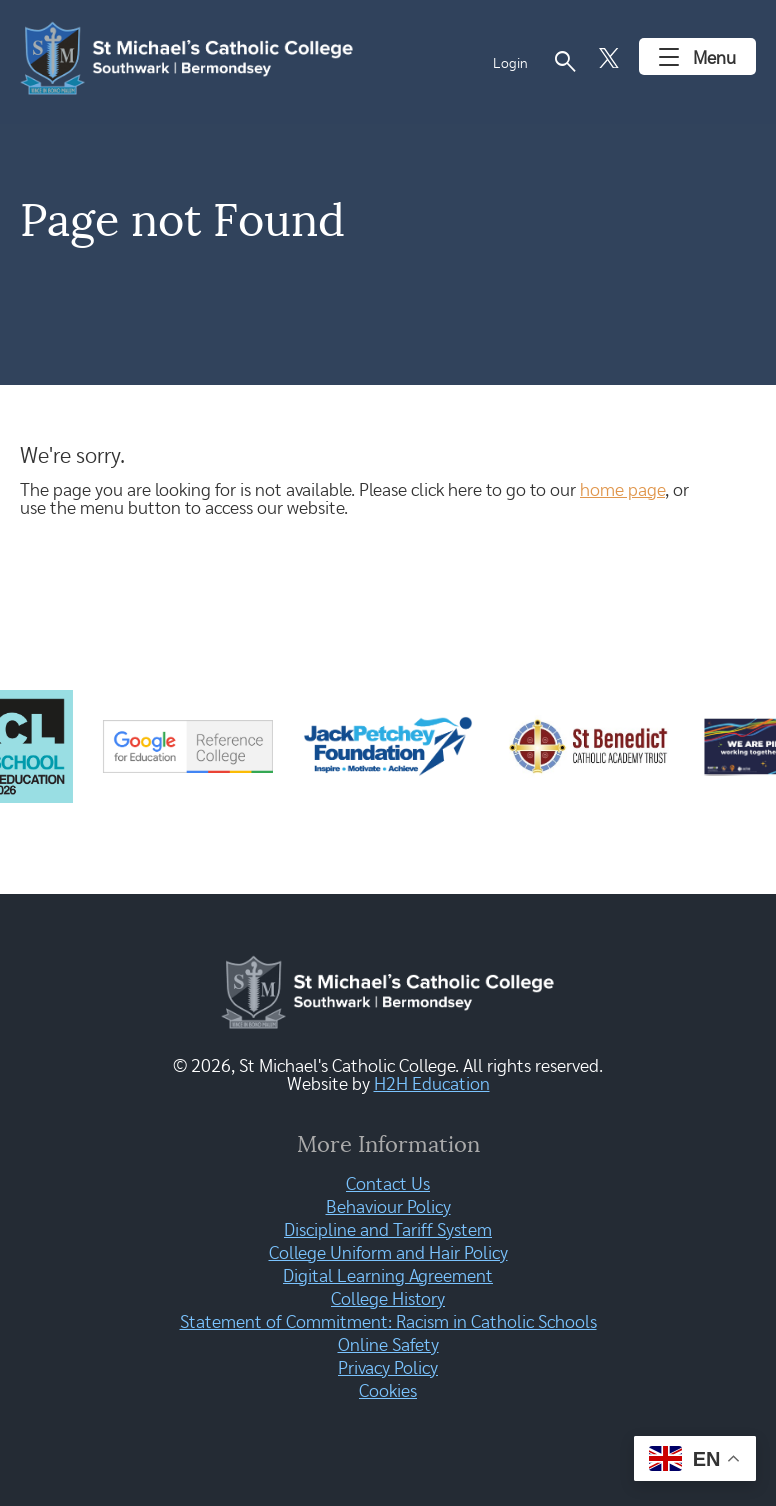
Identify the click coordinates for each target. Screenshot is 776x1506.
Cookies (388, 1392)
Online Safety (388, 1346)
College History (388, 1300)
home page (622, 491)
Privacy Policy (388, 1369)
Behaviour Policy (388, 1208)
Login (510, 64)
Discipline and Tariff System (388, 1231)
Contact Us (388, 1185)
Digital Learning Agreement (388, 1277)
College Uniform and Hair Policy (388, 1254)
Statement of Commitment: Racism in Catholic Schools (388, 1323)
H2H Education (432, 1085)
